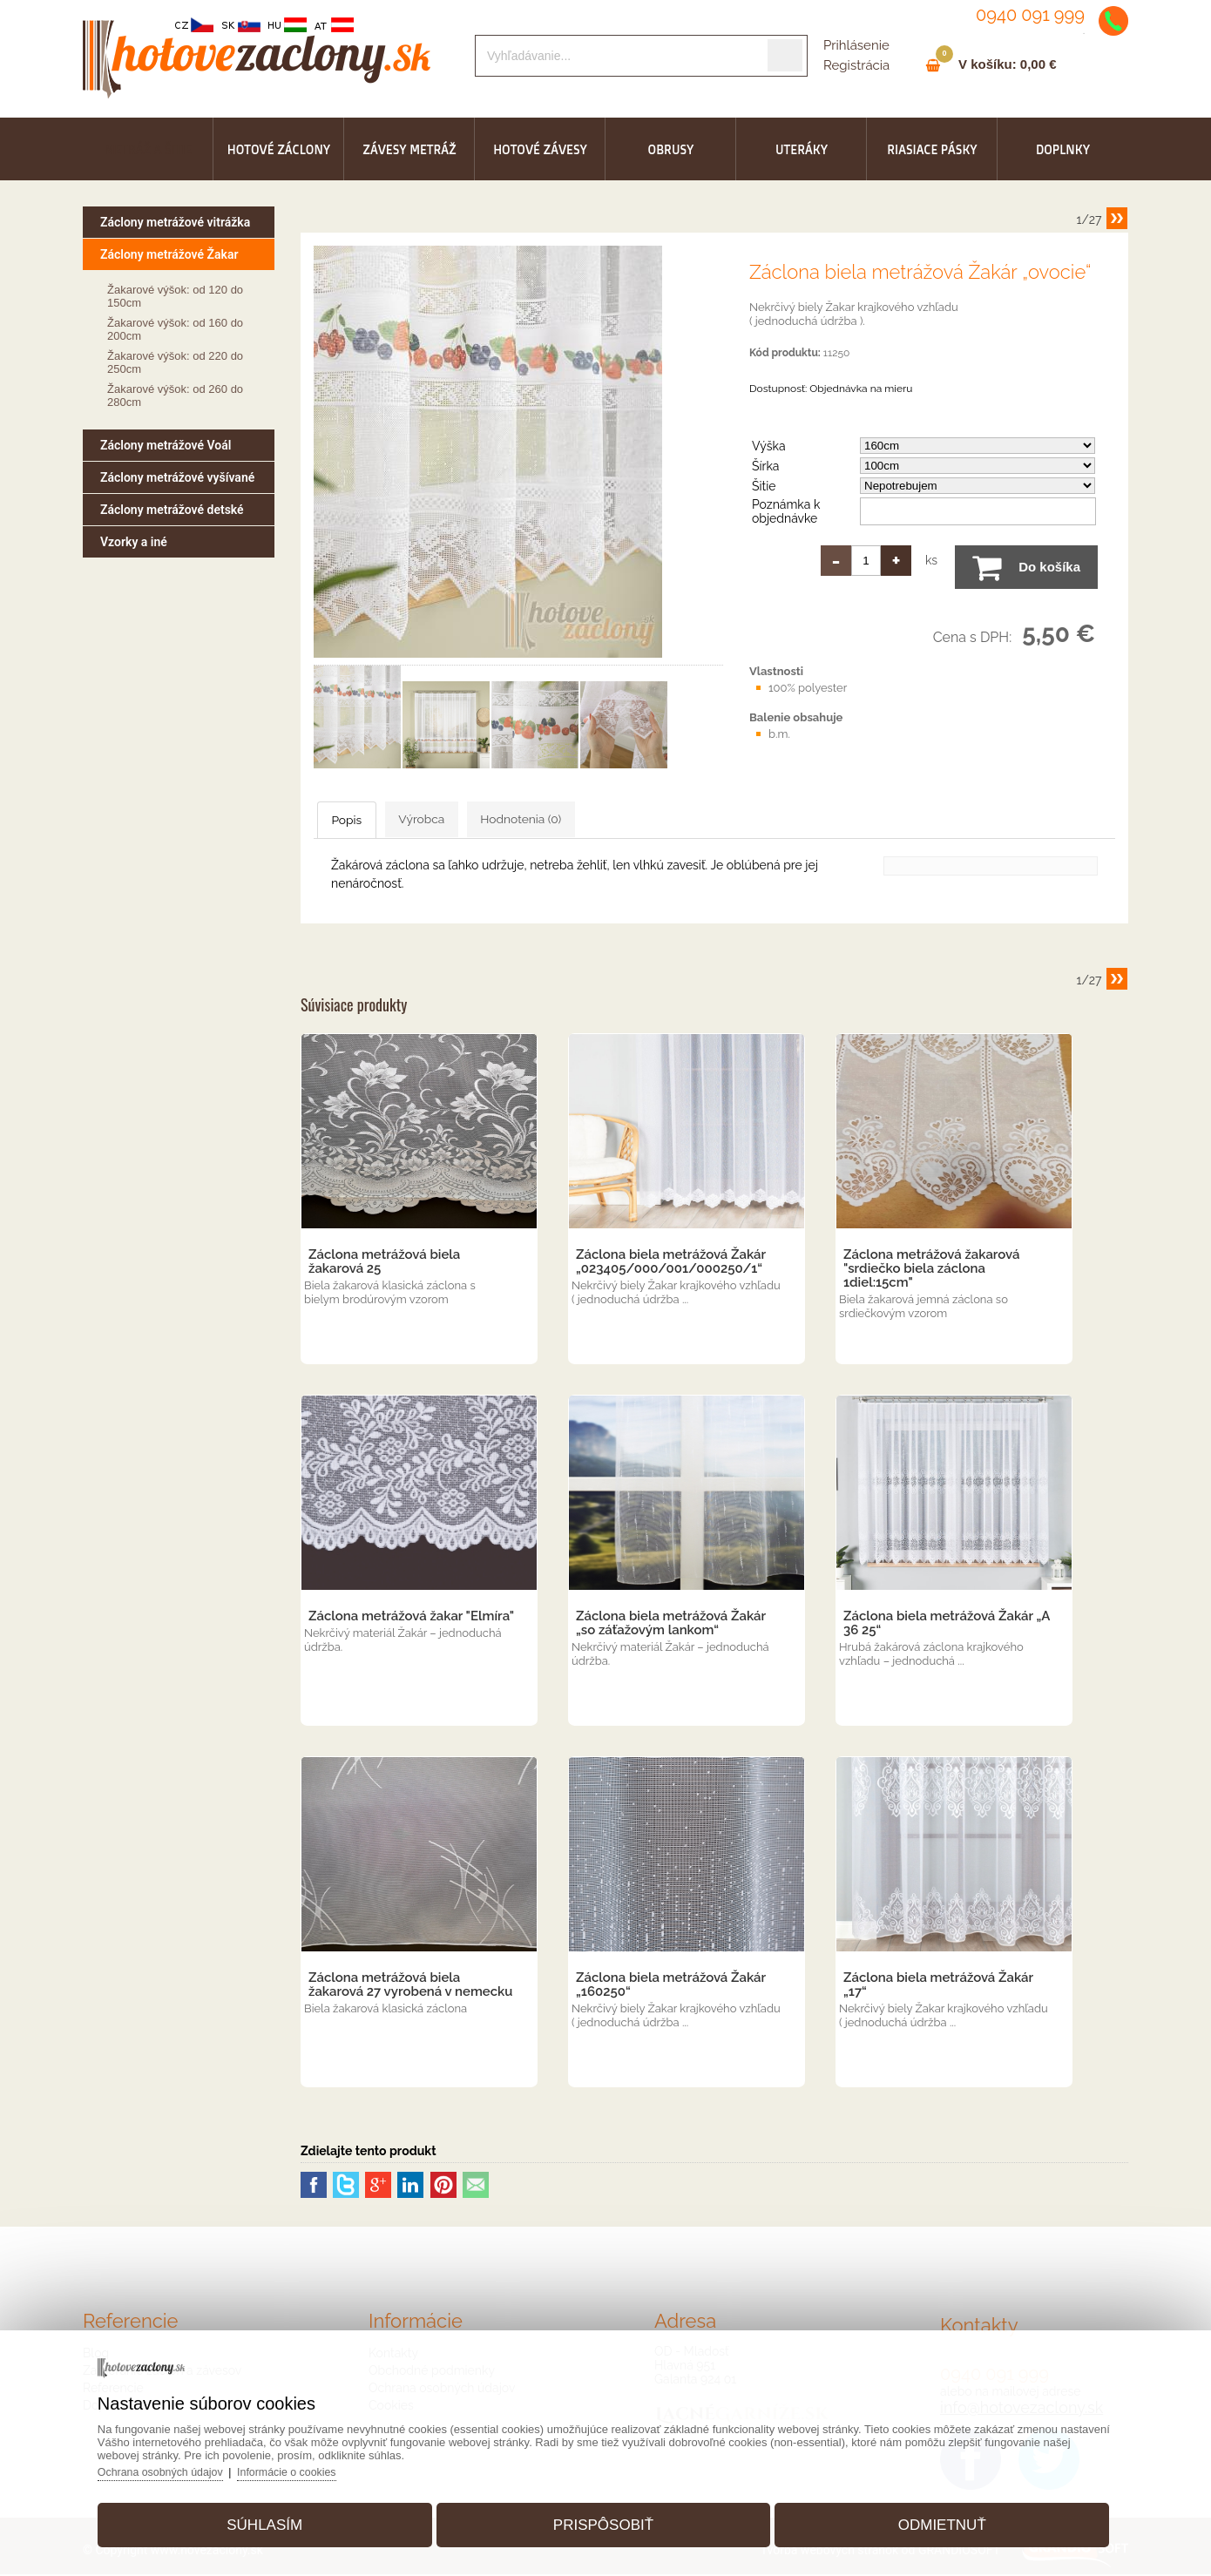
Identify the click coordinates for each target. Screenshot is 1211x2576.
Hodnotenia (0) (622, 820)
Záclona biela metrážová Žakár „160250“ (671, 1986)
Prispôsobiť (603, 2518)
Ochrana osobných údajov (187, 2464)
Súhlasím (280, 2518)
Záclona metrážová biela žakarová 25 (384, 1263)
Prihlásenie (856, 45)
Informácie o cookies (319, 2464)
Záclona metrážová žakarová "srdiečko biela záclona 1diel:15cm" (931, 1270)
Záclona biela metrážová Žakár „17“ (938, 1986)
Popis (370, 820)
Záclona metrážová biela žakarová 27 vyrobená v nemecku (410, 1986)
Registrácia (856, 65)
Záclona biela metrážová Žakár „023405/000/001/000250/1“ (671, 1263)
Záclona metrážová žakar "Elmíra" (411, 1618)
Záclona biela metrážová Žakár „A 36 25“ (946, 1625)
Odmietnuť (927, 2518)
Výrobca (482, 820)
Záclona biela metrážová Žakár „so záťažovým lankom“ (671, 1625)
